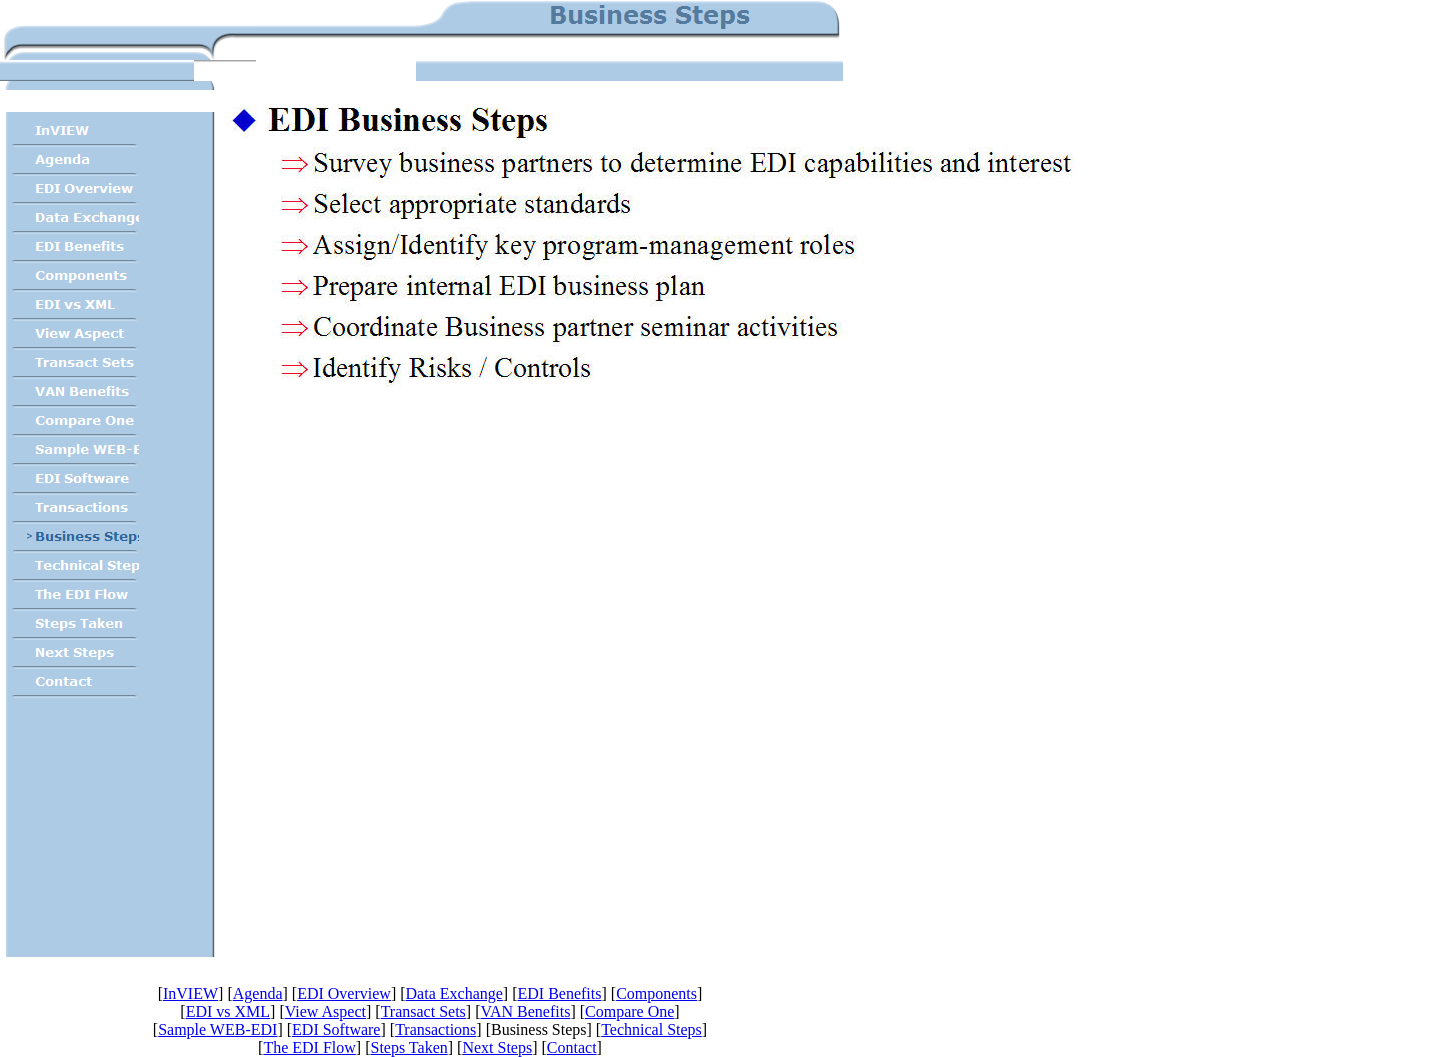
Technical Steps (651, 1029)
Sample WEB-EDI (217, 1029)
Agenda (258, 993)
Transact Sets (423, 1011)
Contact (572, 1047)
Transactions (435, 1029)
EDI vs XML (228, 1011)
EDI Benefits (559, 993)
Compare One (629, 1011)
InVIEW (190, 993)
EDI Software (336, 1029)
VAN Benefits (525, 1011)
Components (656, 993)
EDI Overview (344, 993)
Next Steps (497, 1047)
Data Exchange (454, 993)
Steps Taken (408, 1047)
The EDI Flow (309, 1047)
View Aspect (325, 1011)
